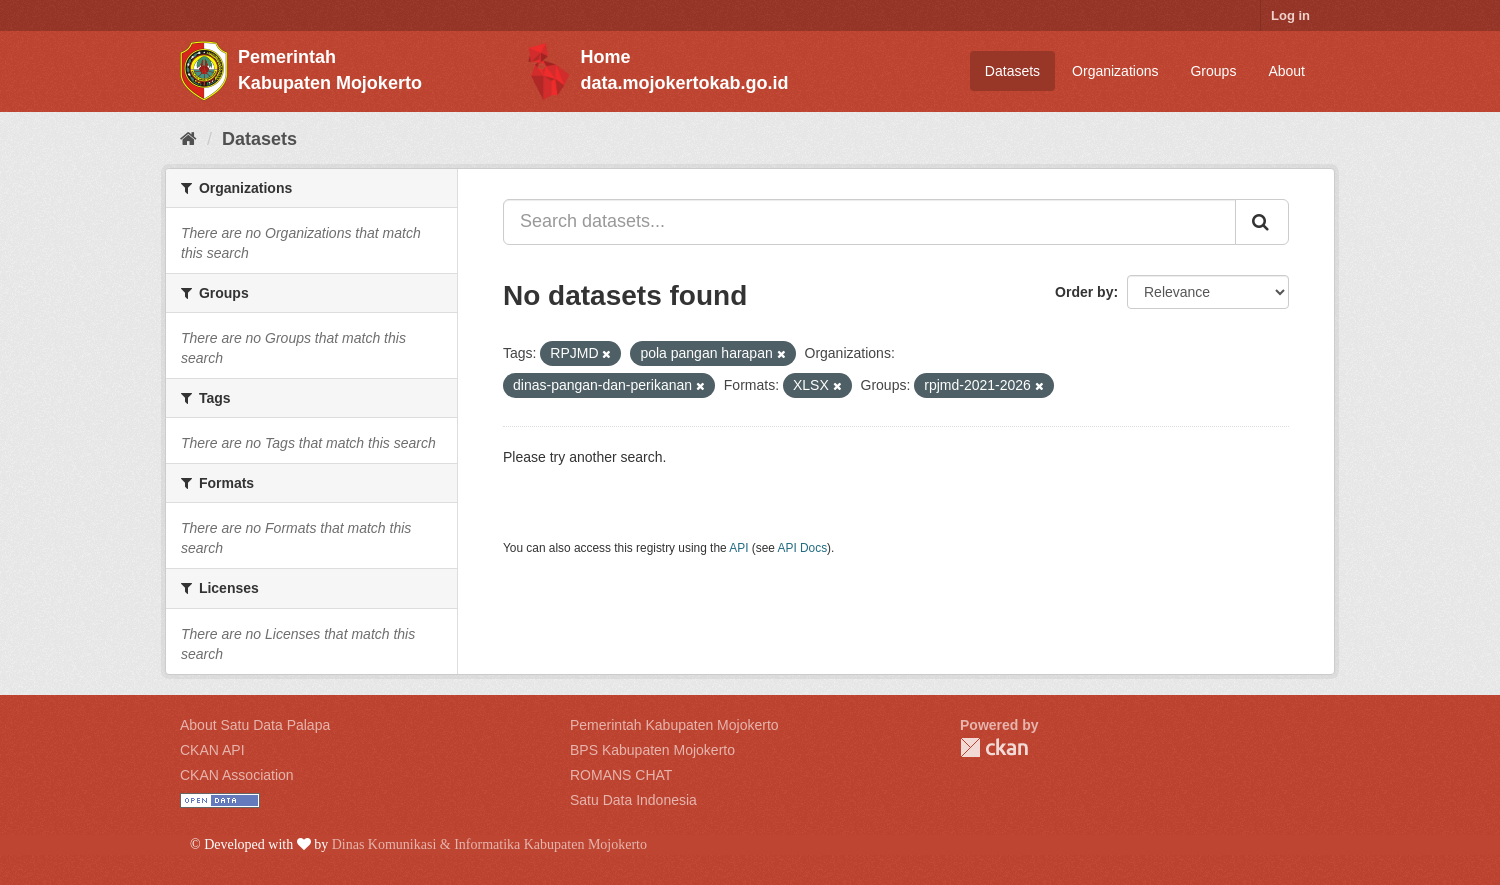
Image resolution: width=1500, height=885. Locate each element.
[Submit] (1262, 222)
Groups (1213, 71)
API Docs (803, 548)
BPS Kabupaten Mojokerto (652, 750)
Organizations (1115, 71)
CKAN (994, 747)
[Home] (188, 139)
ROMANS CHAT (621, 775)
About (1286, 71)
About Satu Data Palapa (255, 725)
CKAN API (212, 750)
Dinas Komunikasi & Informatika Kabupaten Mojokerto (489, 844)
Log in (1290, 15)
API (738, 548)
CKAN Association (237, 775)
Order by (1084, 292)
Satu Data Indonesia (633, 800)
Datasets (1012, 71)
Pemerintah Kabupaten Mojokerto (674, 725)
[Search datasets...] (869, 222)
